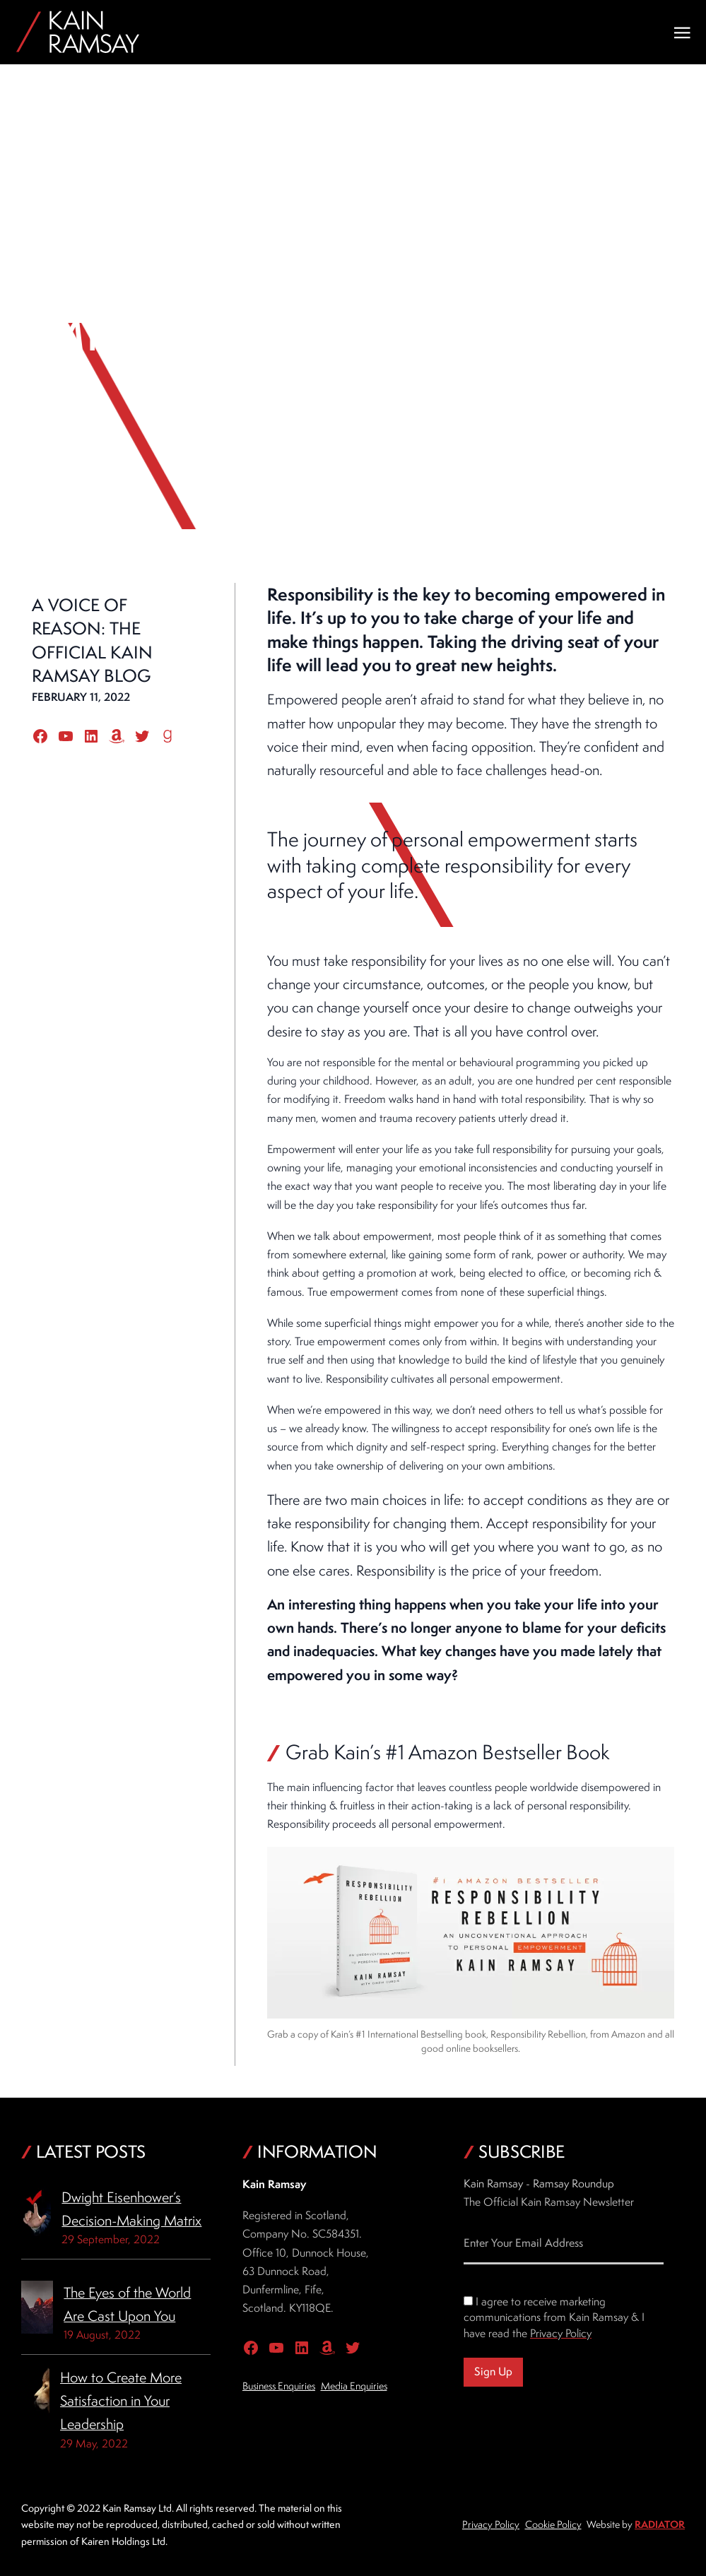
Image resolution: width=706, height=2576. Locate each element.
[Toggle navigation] (682, 32)
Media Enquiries (354, 2385)
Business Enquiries (278, 2385)
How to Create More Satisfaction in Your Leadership (121, 2401)
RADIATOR (660, 2524)
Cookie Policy (553, 2524)
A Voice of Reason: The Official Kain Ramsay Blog (92, 640)
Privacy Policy (561, 2333)
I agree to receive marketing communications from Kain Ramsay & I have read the (554, 2317)
